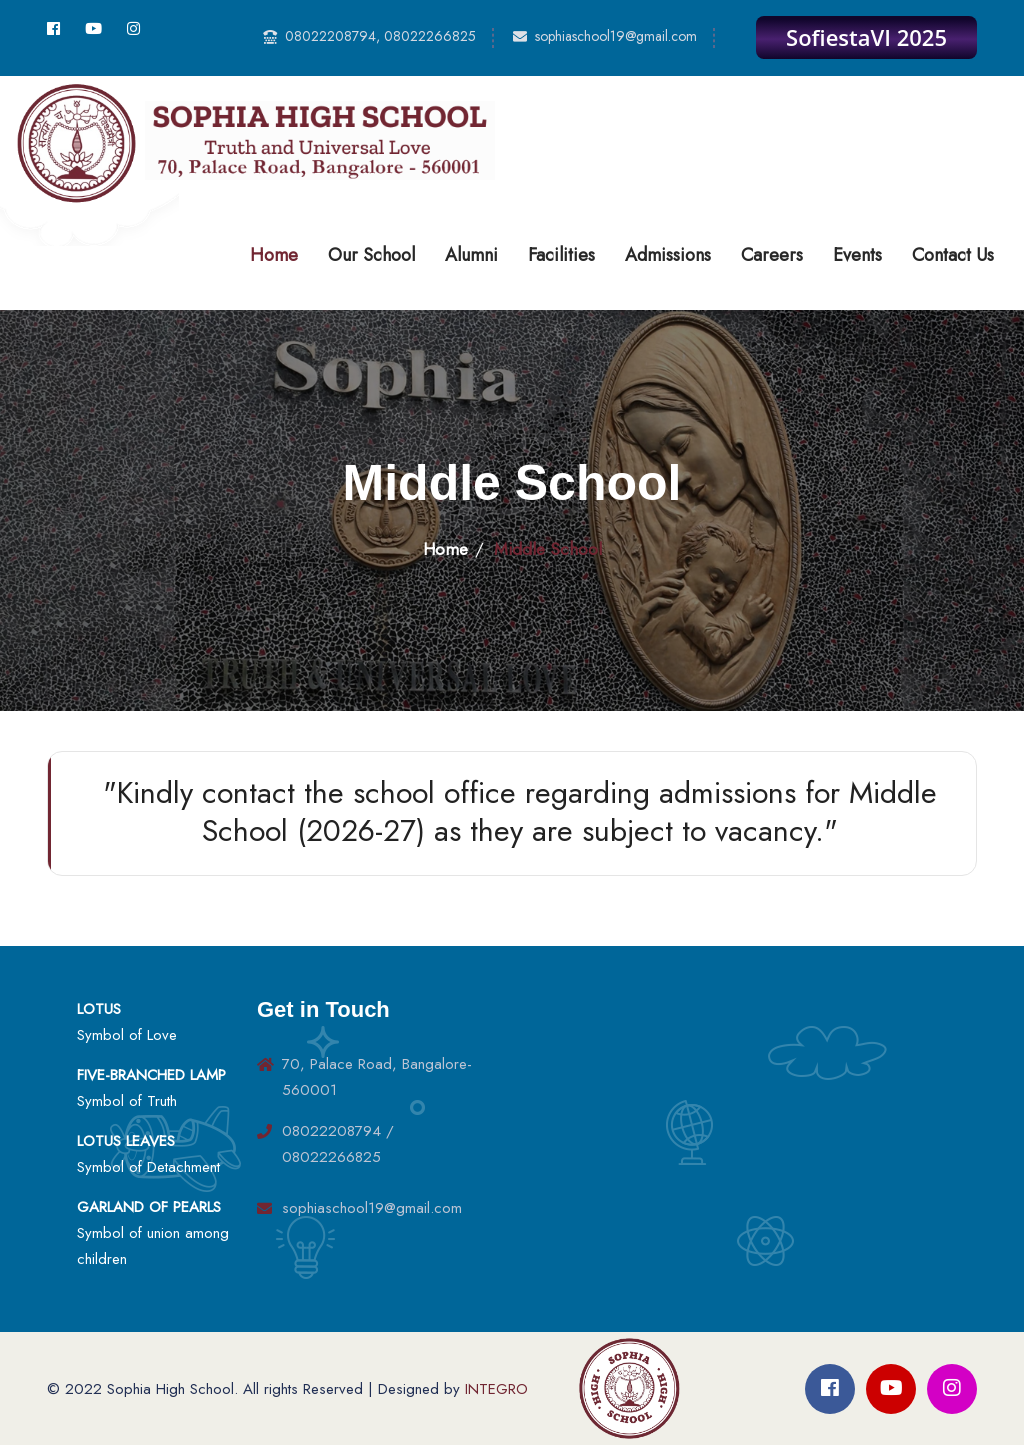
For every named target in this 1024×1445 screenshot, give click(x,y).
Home (274, 255)
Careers (772, 255)
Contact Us (953, 255)
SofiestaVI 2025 (866, 37)
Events (857, 255)
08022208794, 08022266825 (380, 36)
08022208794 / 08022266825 (338, 1144)
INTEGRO (496, 1389)
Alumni (471, 255)
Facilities (561, 255)
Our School (371, 255)
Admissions (668, 255)
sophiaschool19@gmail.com (616, 36)
